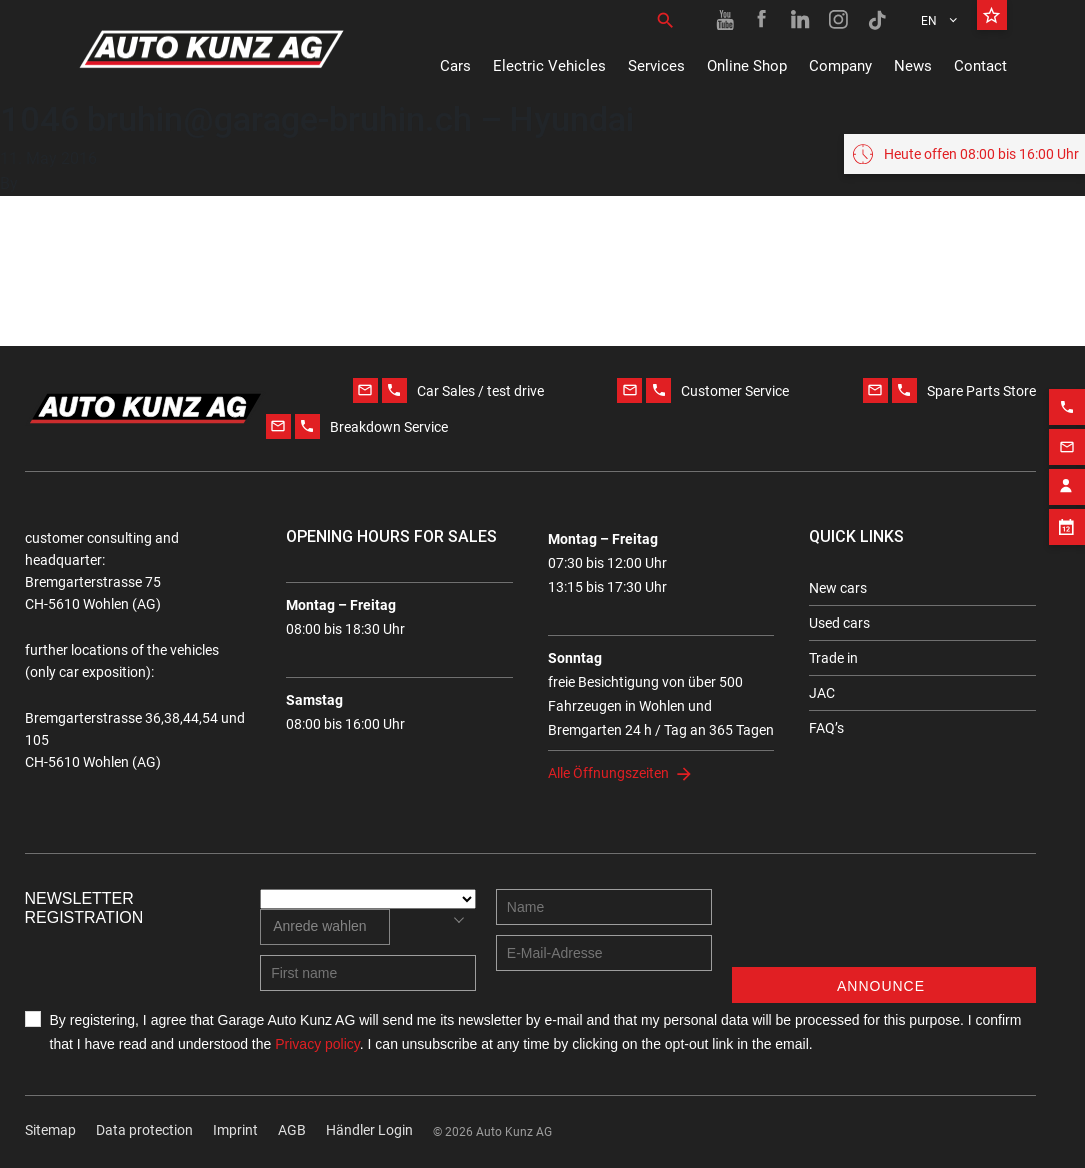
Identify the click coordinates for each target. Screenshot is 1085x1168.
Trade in (833, 658)
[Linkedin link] (801, 20)
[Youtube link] (725, 20)
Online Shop (747, 66)
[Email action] (1067, 441)
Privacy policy (317, 1044)
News (913, 66)
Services (656, 66)
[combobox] (324, 927)
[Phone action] (1067, 401)
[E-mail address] (604, 953)
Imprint (235, 1130)
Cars (455, 66)
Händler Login (369, 1130)
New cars (838, 588)
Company (840, 66)
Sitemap (50, 1130)
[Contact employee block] (1067, 481)
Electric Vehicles (549, 66)
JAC (822, 693)
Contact (980, 66)
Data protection (144, 1130)
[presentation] (884, 928)
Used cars (839, 623)
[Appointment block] (1067, 521)
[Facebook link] (763, 20)
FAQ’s (826, 728)
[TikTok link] (877, 20)
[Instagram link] (839, 20)
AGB (292, 1130)
